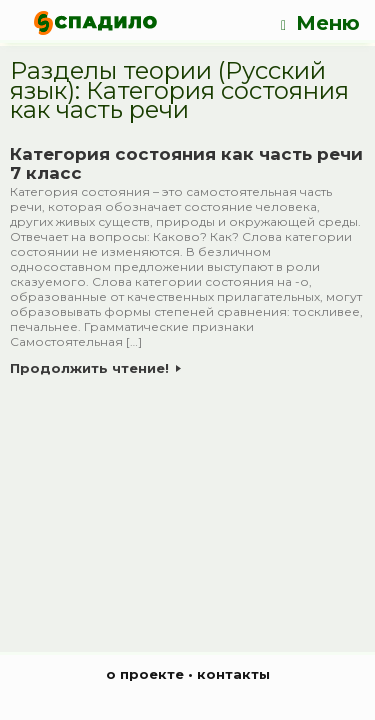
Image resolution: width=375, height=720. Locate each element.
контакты (233, 674)
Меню (320, 23)
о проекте (145, 674)
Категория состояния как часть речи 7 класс (186, 164)
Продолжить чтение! (95, 368)
